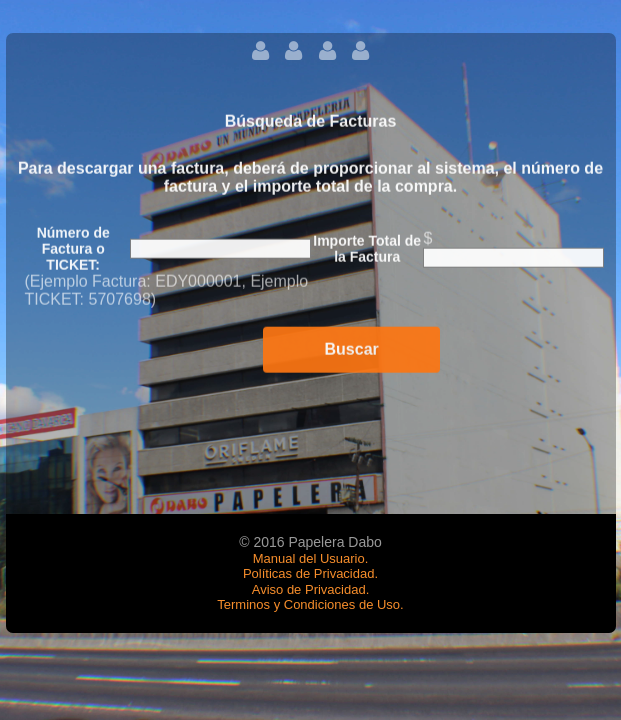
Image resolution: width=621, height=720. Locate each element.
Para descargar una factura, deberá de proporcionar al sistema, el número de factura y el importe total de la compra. (310, 180)
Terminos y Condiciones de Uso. (310, 604)
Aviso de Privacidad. (311, 589)
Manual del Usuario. (311, 558)
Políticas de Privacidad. (310, 573)
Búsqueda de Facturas (311, 124)
